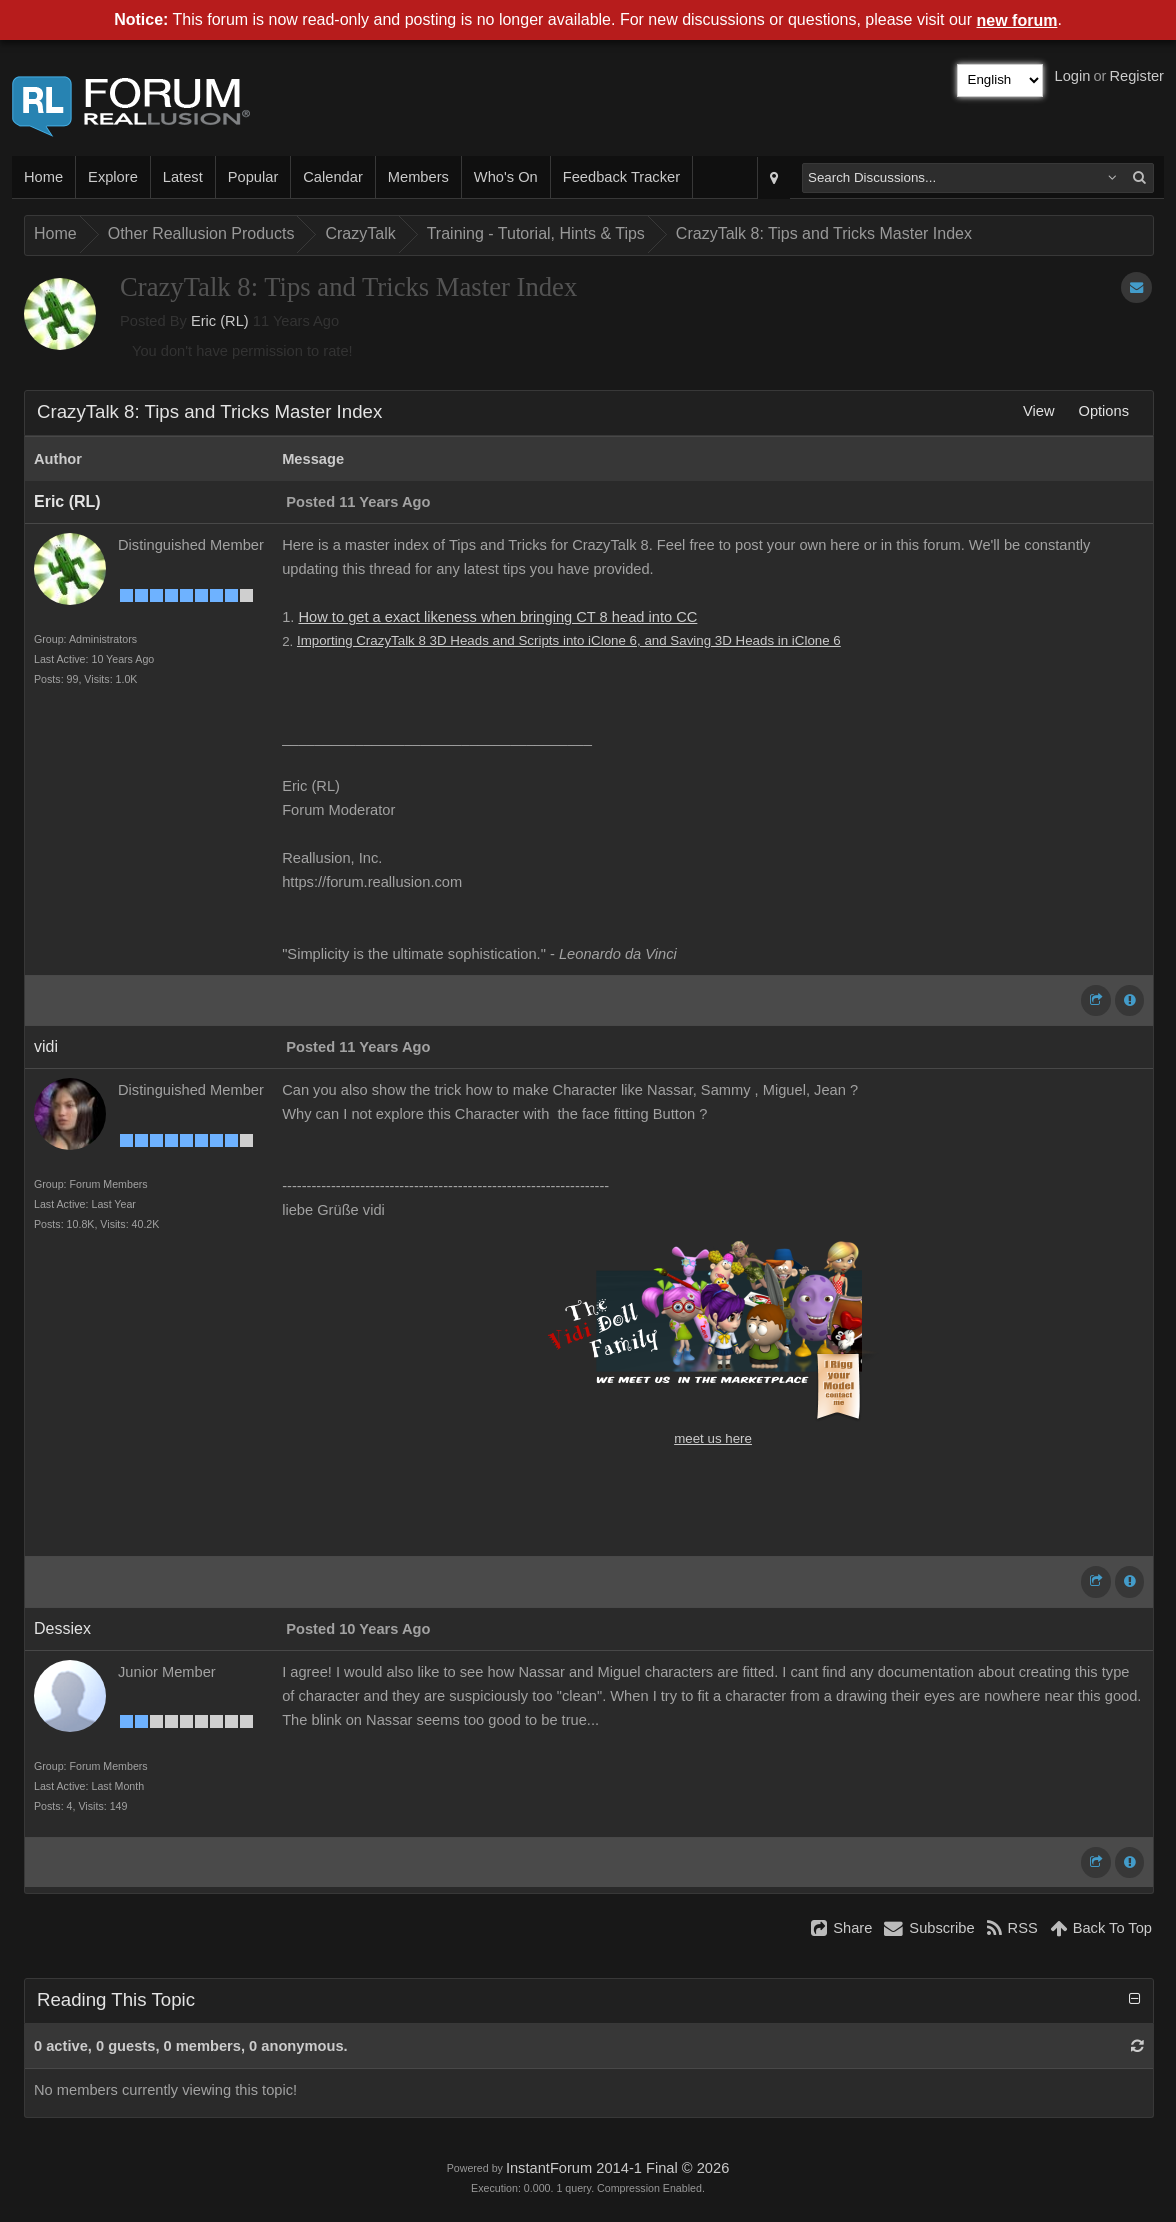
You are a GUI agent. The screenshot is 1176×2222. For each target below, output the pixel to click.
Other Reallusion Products (201, 233)
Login (1073, 76)
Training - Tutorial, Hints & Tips (536, 233)
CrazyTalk (360, 233)
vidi (46, 1046)
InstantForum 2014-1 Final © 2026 (617, 2168)
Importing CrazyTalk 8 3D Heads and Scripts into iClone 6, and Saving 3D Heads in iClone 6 (569, 640)
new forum (1017, 20)
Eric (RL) (220, 321)
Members (418, 177)
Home (43, 177)
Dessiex (62, 1628)
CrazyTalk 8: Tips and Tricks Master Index (824, 233)
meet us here (713, 1438)
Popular (253, 177)
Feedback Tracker (621, 177)
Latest (183, 177)
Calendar (332, 177)
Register (1136, 76)
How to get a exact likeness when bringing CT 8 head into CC (497, 617)
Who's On (506, 177)
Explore (113, 177)
